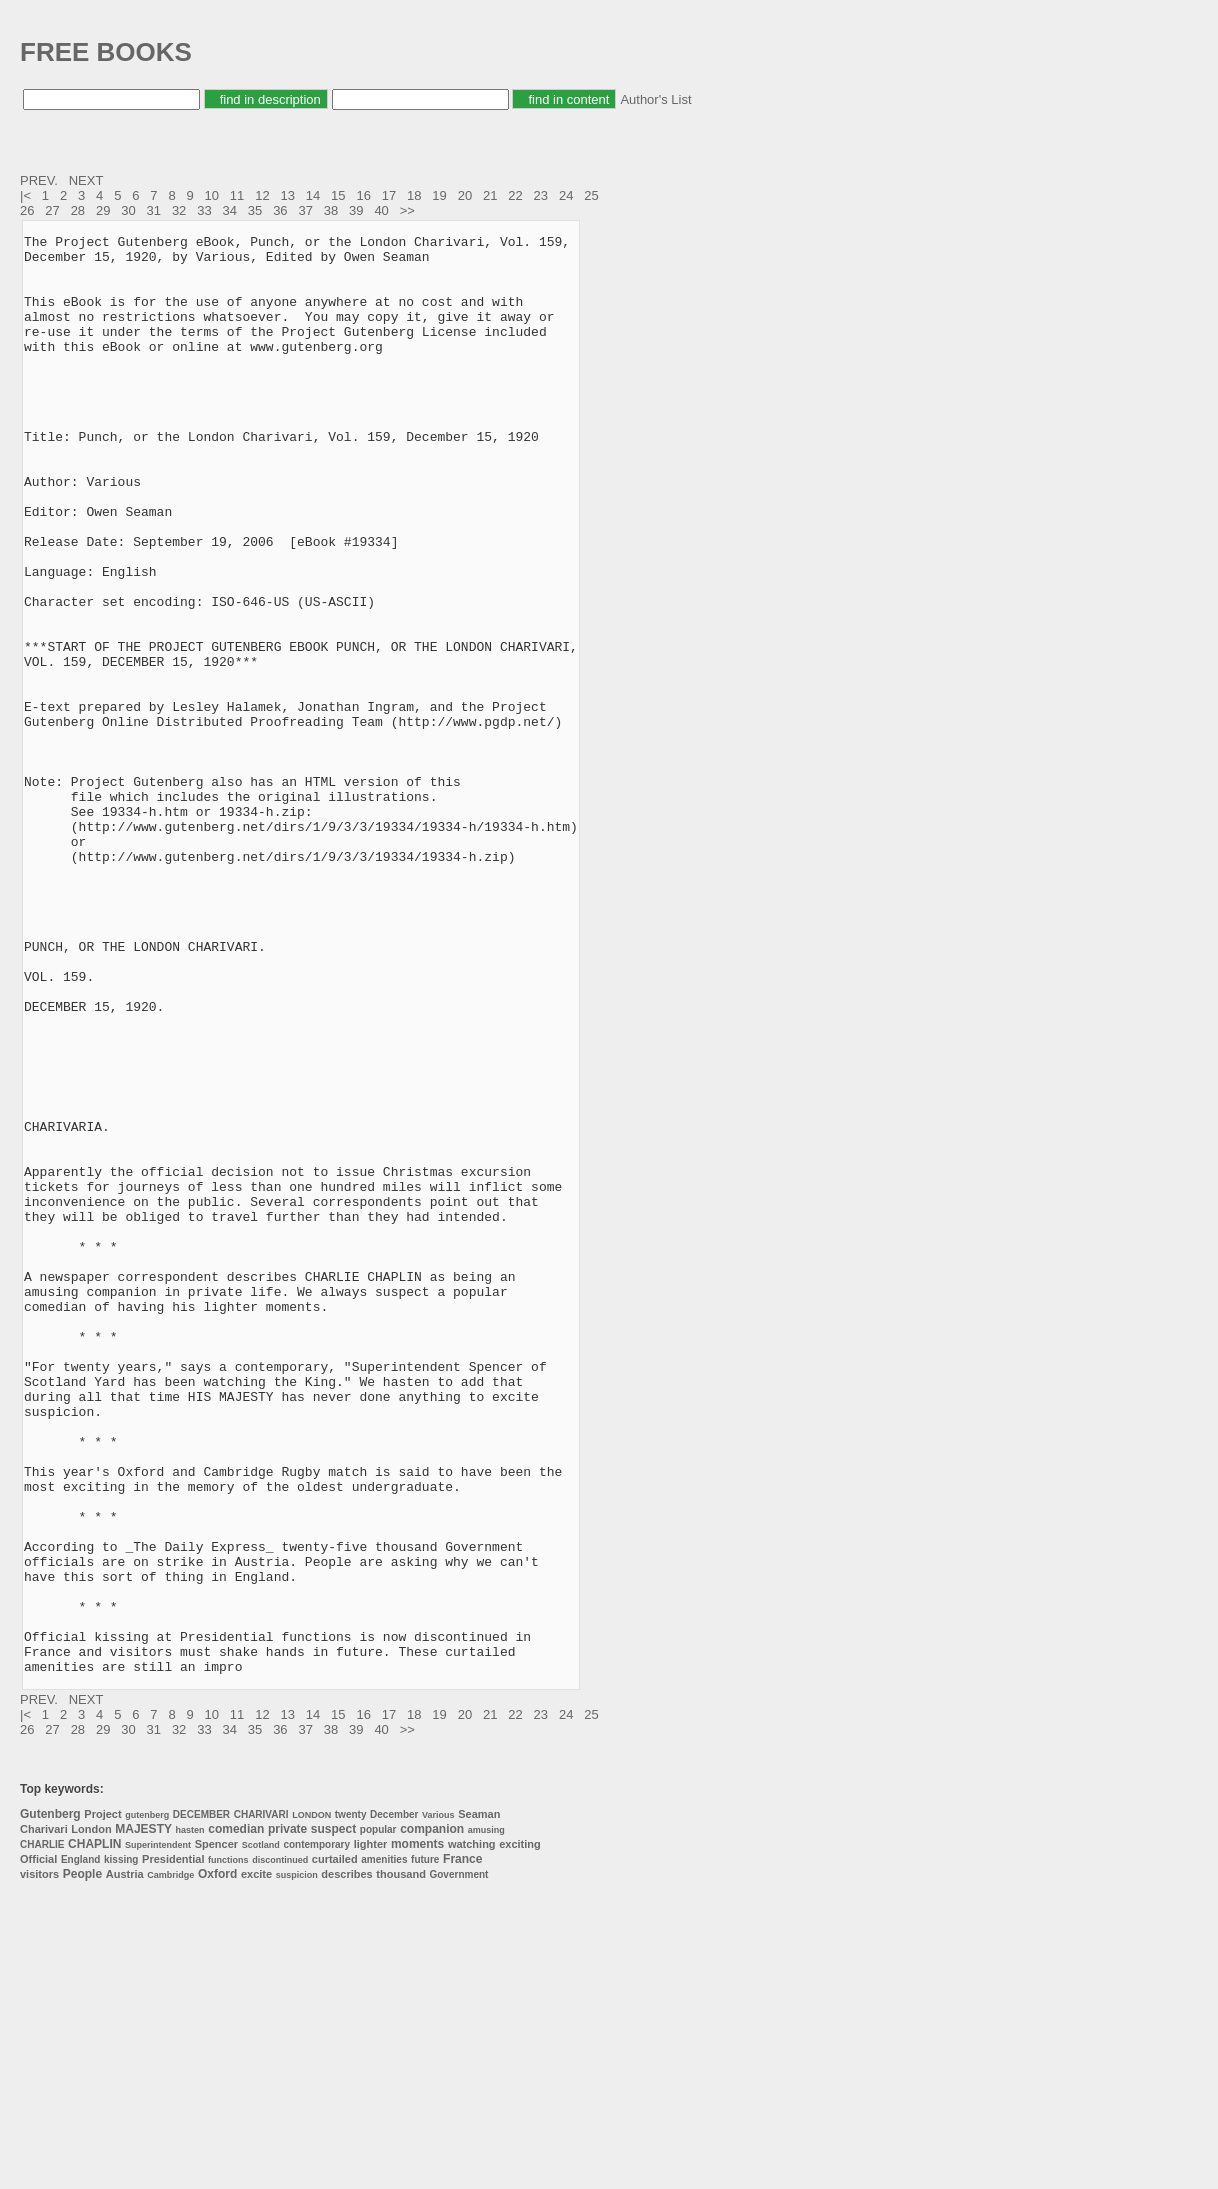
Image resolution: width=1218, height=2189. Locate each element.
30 (128, 210)
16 (363, 195)
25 (591, 195)
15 (338, 195)
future (425, 2147)
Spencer (216, 2132)
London (91, 2117)
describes (346, 2162)
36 (280, 210)
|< (27, 195)
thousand (401, 2162)
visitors (39, 2162)
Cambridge (170, 2163)
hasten (190, 2118)
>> (409, 210)
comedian (236, 2117)
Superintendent (158, 2133)
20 (465, 195)
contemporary (316, 2132)
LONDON (311, 2103)
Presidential (173, 2147)
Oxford (217, 2162)
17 (389, 195)
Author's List (655, 99)
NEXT (88, 180)
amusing (486, 2118)
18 (414, 195)
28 (78, 210)
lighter (371, 2132)
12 (262, 195)
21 (490, 195)
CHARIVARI (261, 2102)
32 (179, 210)
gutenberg (147, 2103)
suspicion (297, 2163)
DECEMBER (201, 2102)
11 (237, 195)
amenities (384, 2147)
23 (541, 195)
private (287, 2117)
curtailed (335, 2147)
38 (331, 210)
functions (228, 2148)
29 (103, 210)
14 (313, 195)
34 (230, 210)
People (82, 2162)
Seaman (479, 2102)
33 (204, 210)
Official (38, 2147)
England (80, 2147)
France (462, 2147)
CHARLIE (42, 2132)
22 (515, 195)
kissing (121, 2147)
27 (52, 210)
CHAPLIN (94, 2132)
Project (102, 2102)
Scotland (261, 2133)
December (394, 2102)
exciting (520, 2132)
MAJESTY (143, 2117)
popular (378, 2117)
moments (417, 2132)
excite (256, 2162)
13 (287, 195)
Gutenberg (50, 2102)
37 (305, 210)
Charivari (44, 2117)
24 (566, 195)
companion (432, 2117)
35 (255, 210)
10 (212, 195)
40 (381, 210)
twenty (351, 2102)
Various (438, 2103)
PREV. (40, 180)
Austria (125, 2162)
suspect (333, 2117)
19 (439, 195)
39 (356, 210)
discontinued (280, 2148)
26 (27, 210)
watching (472, 2132)
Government (458, 2162)
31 (154, 210)
